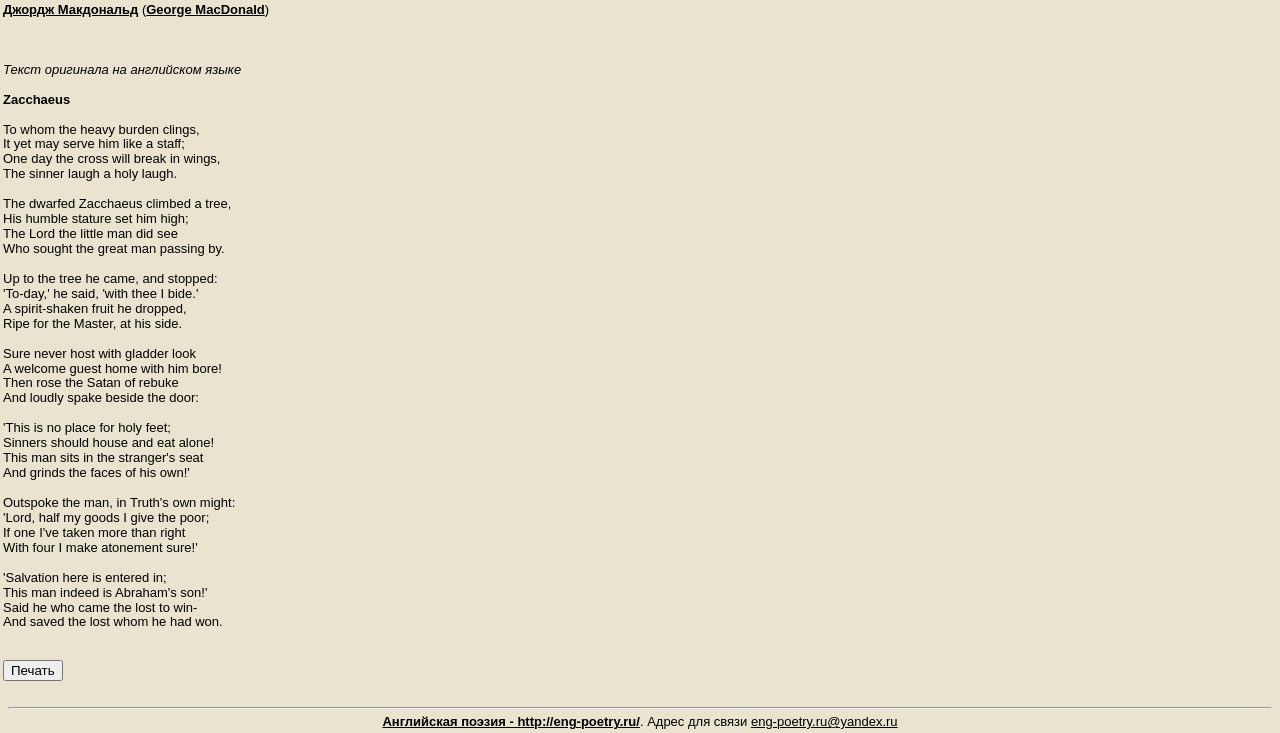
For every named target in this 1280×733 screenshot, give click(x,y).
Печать (33, 670)
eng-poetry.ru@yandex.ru (824, 721)
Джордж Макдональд (70, 9)
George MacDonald (205, 9)
